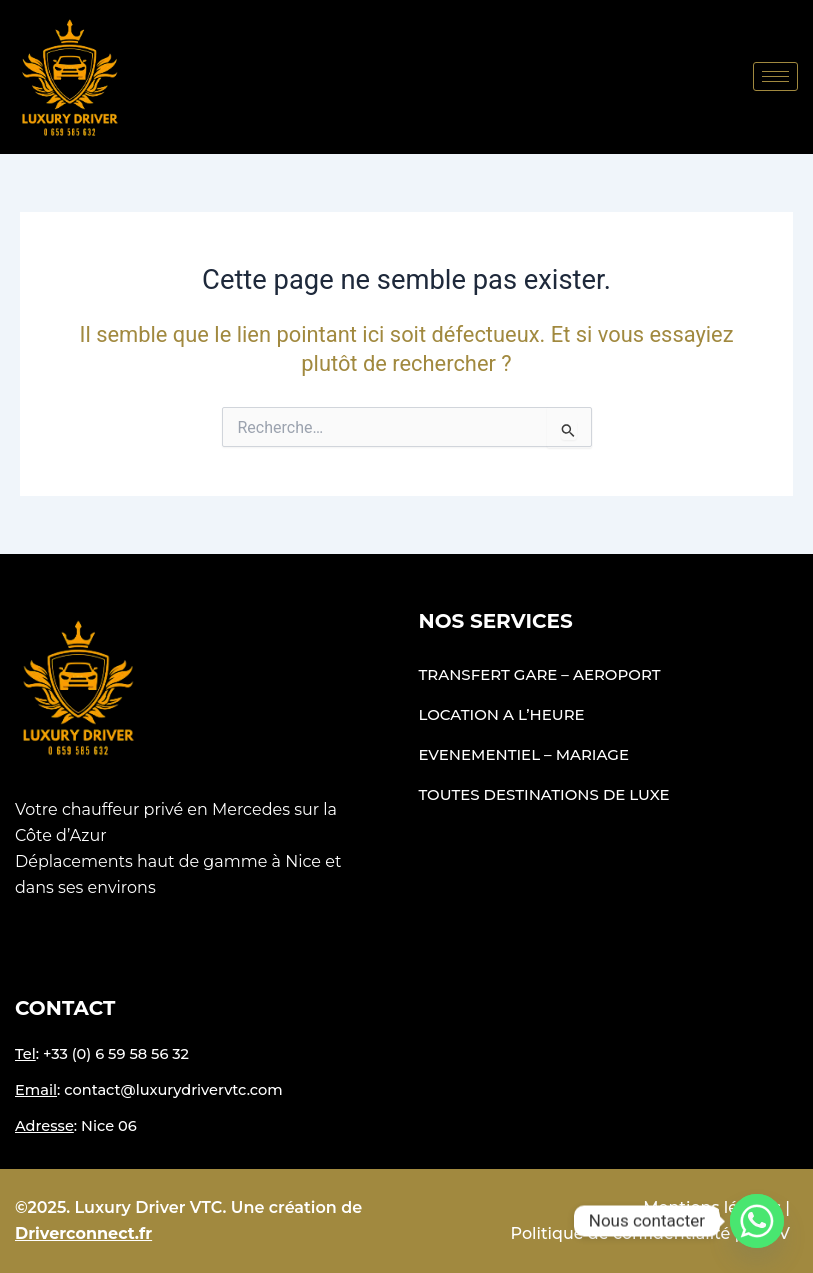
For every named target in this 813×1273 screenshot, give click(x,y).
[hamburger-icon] (775, 76)
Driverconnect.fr (83, 1233)
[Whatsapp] (757, 1221)
